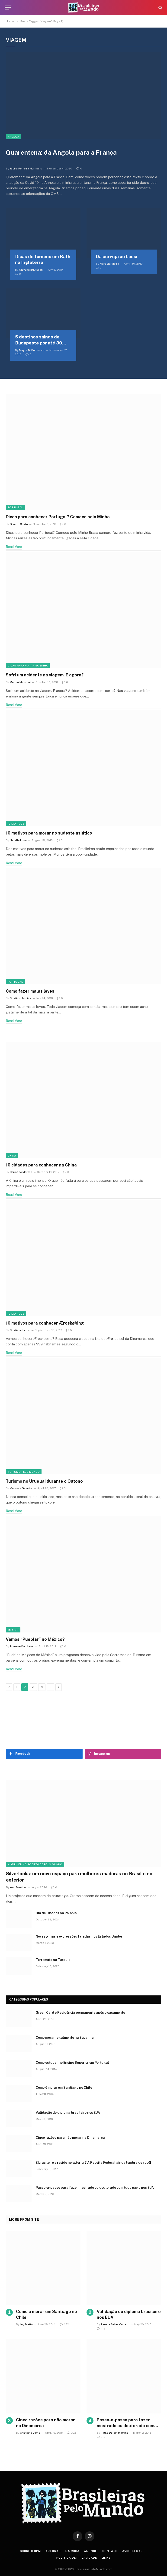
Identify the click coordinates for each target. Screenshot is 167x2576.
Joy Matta (26, 2324)
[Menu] (8, 7)
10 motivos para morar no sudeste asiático (49, 833)
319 (101, 2436)
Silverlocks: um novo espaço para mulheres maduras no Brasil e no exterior (79, 1877)
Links (106, 2557)
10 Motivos (16, 823)
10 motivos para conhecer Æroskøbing (45, 1323)
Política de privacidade (76, 2557)
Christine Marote (21, 1172)
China (12, 1155)
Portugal (15, 507)
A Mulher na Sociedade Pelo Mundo (35, 1864)
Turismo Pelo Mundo (24, 1471)
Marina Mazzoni (20, 682)
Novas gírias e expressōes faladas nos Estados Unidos (79, 1936)
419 (101, 2328)
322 (71, 2432)
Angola (13, 136)
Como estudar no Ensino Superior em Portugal (72, 2062)
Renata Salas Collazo (115, 2324)
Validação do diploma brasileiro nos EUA (68, 2112)
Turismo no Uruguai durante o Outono (44, 1481)
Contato (110, 2551)
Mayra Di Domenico (32, 350)
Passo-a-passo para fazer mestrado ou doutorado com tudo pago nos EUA (95, 2187)
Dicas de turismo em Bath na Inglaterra (42, 259)
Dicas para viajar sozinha (28, 665)
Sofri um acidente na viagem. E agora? (45, 674)
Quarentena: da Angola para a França (61, 152)
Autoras (53, 2551)
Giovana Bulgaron (31, 269)
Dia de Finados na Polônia (56, 1913)
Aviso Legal (132, 2551)
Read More (14, 547)
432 (64, 2324)
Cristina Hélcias (20, 998)
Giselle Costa (19, 524)
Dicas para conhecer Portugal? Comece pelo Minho (58, 516)
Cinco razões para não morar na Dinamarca (70, 2137)
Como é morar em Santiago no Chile (64, 2087)
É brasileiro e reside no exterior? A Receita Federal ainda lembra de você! (93, 2162)
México (13, 1630)
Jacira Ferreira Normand (26, 168)
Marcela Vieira (109, 263)
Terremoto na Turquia (53, 1960)
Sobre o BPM (30, 2551)
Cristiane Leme (20, 1330)
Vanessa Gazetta (21, 1488)
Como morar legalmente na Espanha (65, 2037)
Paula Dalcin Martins (114, 2432)
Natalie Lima (18, 840)
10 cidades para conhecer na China (41, 1165)
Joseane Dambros (22, 1646)
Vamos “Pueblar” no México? (35, 1639)
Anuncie (91, 2551)
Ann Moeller (18, 1887)
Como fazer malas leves (30, 991)
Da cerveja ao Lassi (116, 256)
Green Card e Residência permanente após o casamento (80, 2012)
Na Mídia (72, 2551)
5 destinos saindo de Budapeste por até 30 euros (38, 340)
